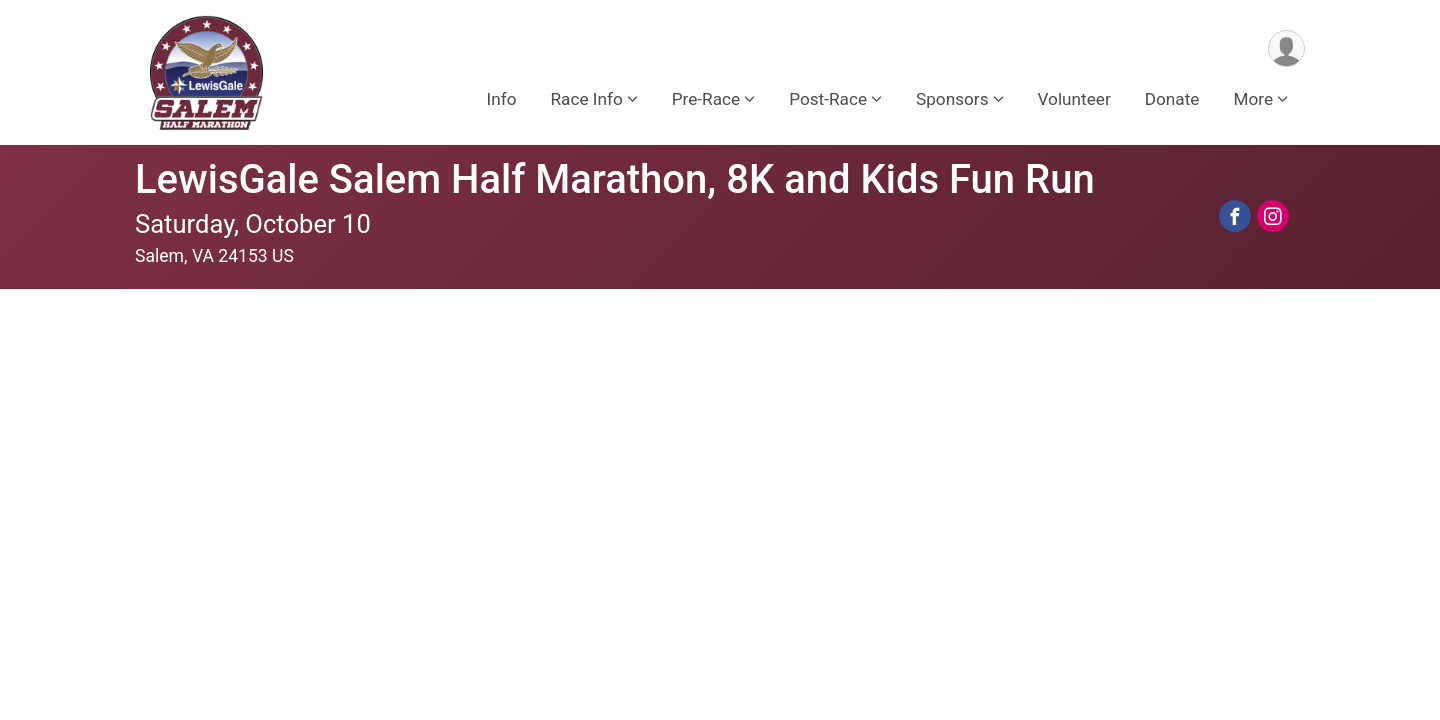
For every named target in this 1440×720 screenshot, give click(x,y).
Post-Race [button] (828, 99)
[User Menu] (1286, 48)
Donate (1172, 99)
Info (502, 99)
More (1253, 99)
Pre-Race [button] (706, 99)
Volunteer (1074, 99)
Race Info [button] (586, 99)
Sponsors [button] (952, 99)
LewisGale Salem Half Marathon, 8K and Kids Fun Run (615, 179)
